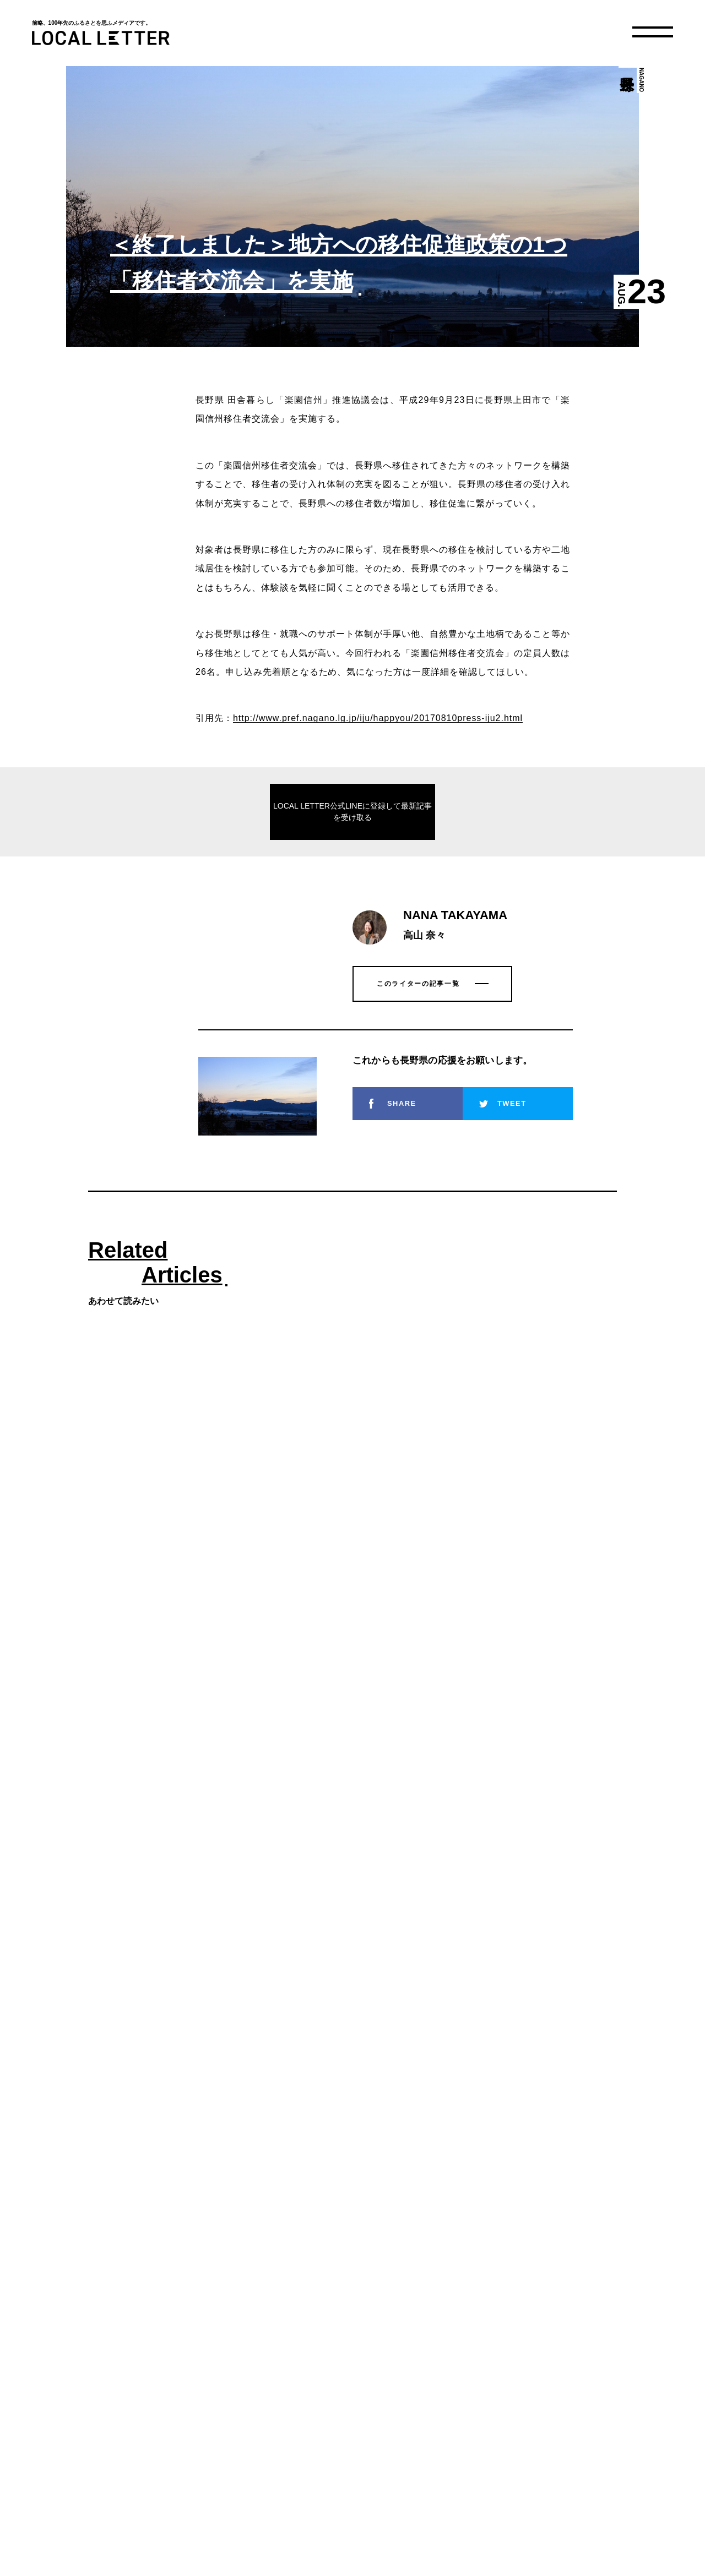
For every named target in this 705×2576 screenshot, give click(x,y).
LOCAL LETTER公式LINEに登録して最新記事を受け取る (352, 811)
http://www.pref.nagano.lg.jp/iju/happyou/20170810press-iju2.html (378, 718)
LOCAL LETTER (101, 38)
